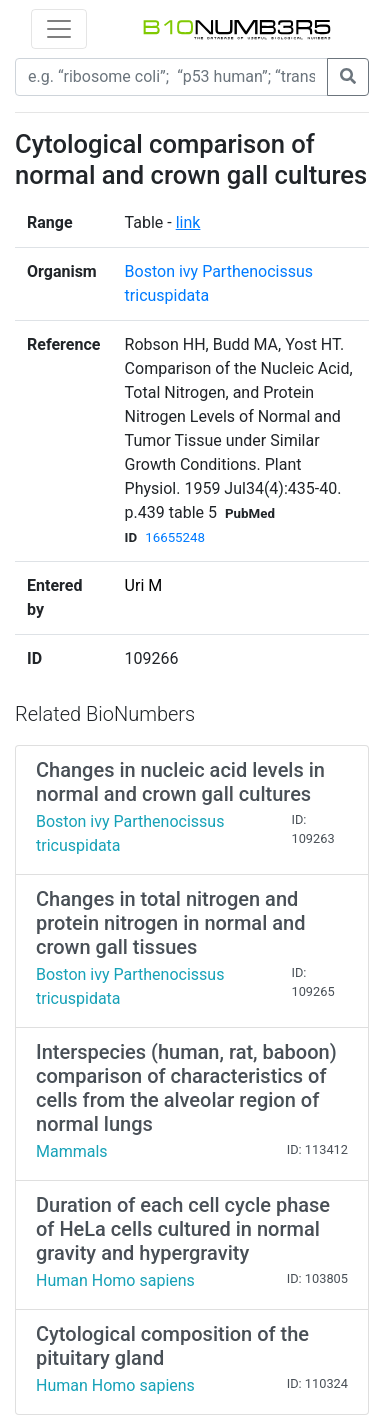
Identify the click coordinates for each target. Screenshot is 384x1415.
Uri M (144, 585)
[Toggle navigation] (59, 29)
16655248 (175, 537)
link (188, 222)
